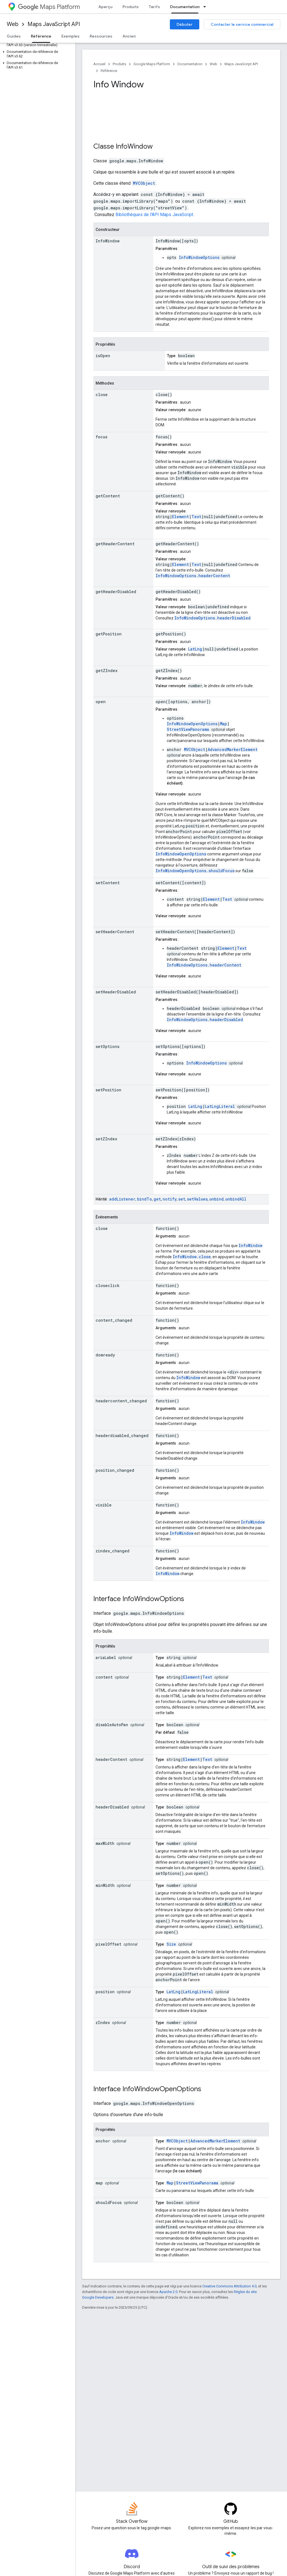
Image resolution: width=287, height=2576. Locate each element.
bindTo (144, 1199)
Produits (130, 6)
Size (171, 1944)
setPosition (108, 1089)
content (104, 1677)
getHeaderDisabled (116, 591)
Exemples (70, 36)
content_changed (114, 1320)
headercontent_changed (121, 1400)
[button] (36, 42)
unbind (216, 1199)
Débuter (185, 24)
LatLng (195, 649)
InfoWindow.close (192, 1256)
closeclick (107, 1285)
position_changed (115, 1470)
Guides (14, 36)
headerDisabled (112, 1807)
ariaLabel (106, 1657)
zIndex (103, 2022)
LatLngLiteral (220, 1106)
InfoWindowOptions (199, 257)
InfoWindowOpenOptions (192, 723)
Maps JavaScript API (53, 24)
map (99, 2183)
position (105, 1991)
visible (104, 1505)
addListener (122, 1199)
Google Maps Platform (151, 64)
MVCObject (144, 183)
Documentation (189, 64)
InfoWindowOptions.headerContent (193, 575)
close (102, 394)
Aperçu (105, 6)
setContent (108, 882)
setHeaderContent (115, 931)
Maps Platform (49, 7)
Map (223, 723)
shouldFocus (109, 2202)
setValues (197, 1199)
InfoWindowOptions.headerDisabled (212, 618)
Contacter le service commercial (242, 24)
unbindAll (235, 1199)
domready (105, 1355)
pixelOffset (108, 1944)
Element (180, 516)
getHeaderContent (115, 543)
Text (196, 516)
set (181, 1199)
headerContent (111, 1759)
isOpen (103, 355)
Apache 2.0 (168, 2292)
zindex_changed (112, 1550)
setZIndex (106, 1138)
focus (101, 436)
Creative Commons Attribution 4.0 (229, 2286)
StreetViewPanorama (188, 729)
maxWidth (105, 1843)
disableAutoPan (112, 1724)
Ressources (101, 36)
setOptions (107, 1046)
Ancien (129, 36)
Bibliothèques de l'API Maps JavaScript (154, 214)
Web (12, 24)
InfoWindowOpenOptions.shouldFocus (195, 870)
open (101, 701)
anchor (103, 2141)
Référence (109, 71)
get (157, 1199)
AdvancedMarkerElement (233, 749)
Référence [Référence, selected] (41, 36)
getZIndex (106, 670)
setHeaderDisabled (116, 992)
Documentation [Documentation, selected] (185, 6)
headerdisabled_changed (122, 1435)
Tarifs (154, 6)
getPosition (109, 634)
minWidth (105, 1885)
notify (170, 1199)
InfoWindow (134, 146)
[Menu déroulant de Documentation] (206, 6)
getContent (108, 496)
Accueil (99, 64)
